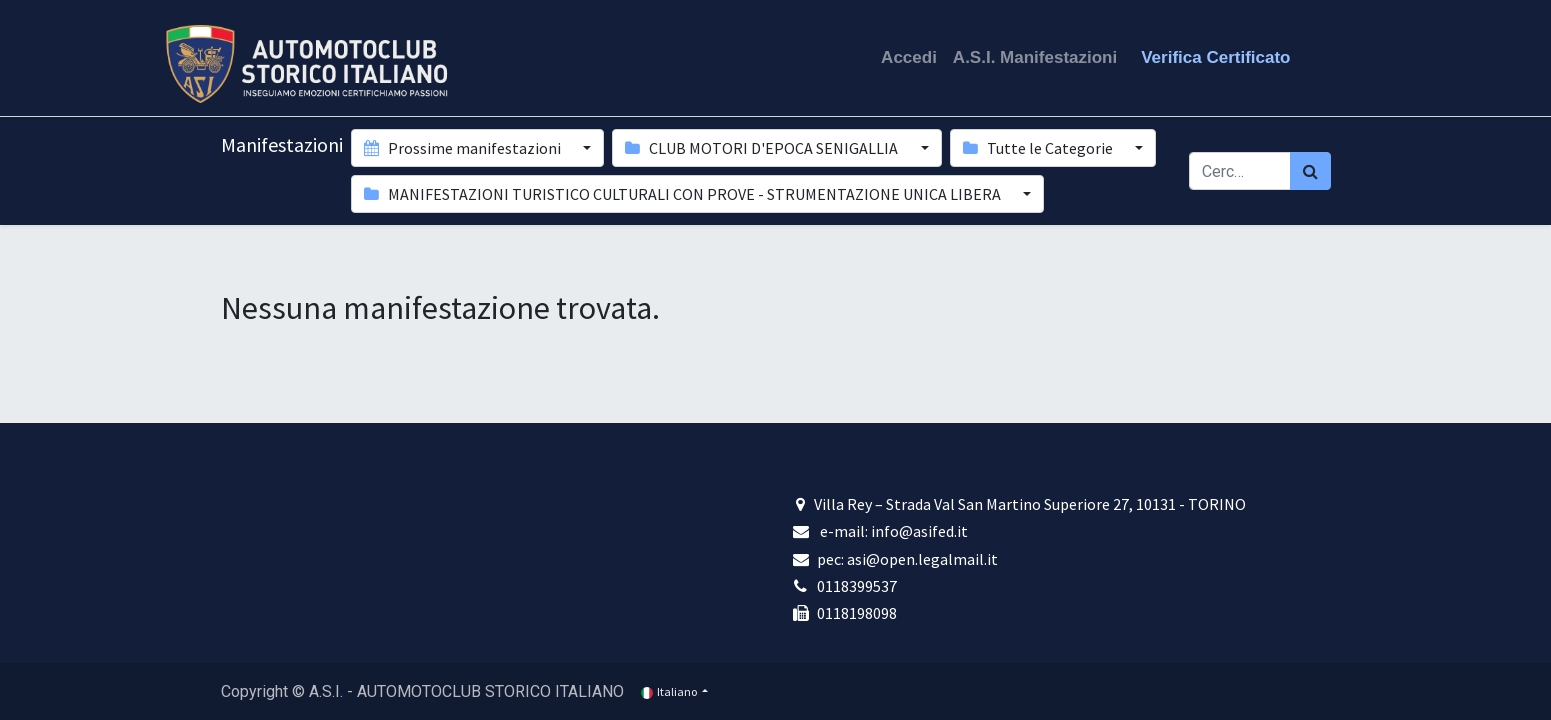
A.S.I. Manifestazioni (1035, 57)
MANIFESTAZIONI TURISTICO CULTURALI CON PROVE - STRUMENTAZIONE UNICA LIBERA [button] (684, 194)
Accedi (909, 57)
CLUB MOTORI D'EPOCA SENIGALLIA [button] (763, 148)
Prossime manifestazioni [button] (464, 148)
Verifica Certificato (1215, 57)
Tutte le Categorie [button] (1039, 148)
